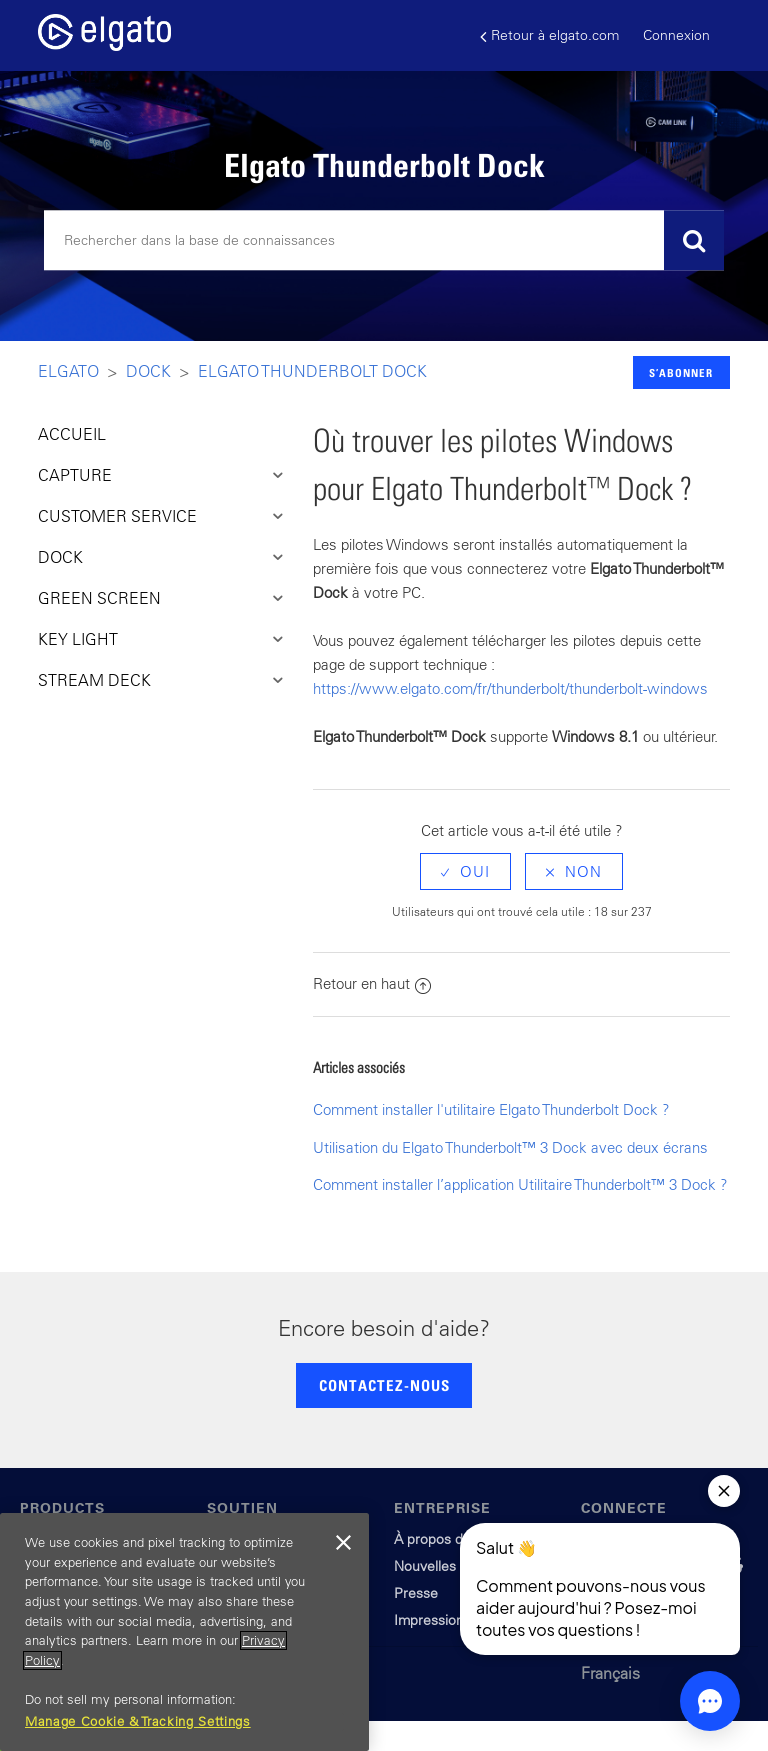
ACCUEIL (72, 434)
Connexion (676, 35)
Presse (416, 1593)
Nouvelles (425, 1566)
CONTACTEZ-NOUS (384, 1385)
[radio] (465, 871)
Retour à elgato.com (549, 35)
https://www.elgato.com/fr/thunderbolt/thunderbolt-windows (510, 688)
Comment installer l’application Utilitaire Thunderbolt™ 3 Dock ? (520, 1184)
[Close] (344, 1543)
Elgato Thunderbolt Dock (312, 371)
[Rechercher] (384, 241)
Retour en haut (372, 983)
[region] (184, 1632)
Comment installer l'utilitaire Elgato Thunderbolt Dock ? (491, 1109)
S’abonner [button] (681, 372)
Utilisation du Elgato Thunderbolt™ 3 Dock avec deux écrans (510, 1147)
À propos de (432, 1539)
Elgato (68, 371)
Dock (148, 371)
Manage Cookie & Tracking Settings (138, 1721)
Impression (429, 1620)
